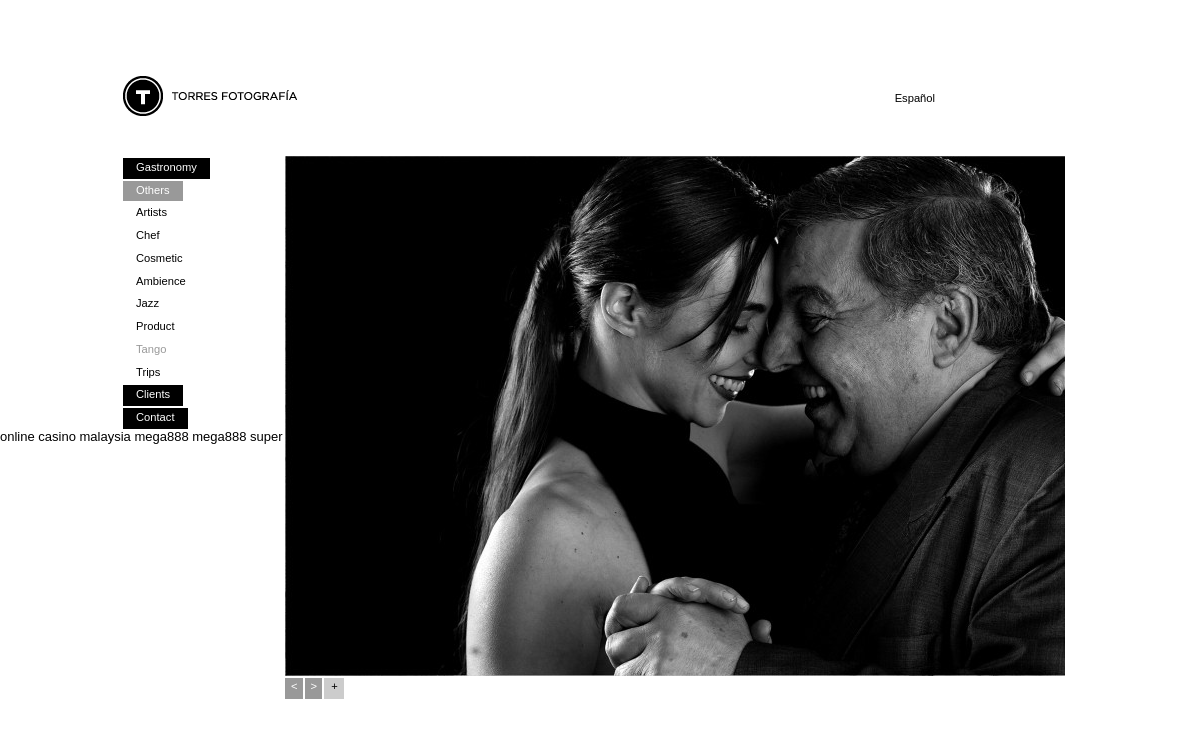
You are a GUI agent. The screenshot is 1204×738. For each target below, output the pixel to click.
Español (915, 98)
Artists (151, 212)
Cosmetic (159, 258)
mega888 (161, 436)
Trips (148, 372)
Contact (155, 417)
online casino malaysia (65, 436)
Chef (148, 235)
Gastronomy (166, 167)
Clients (153, 394)
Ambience (161, 281)
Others (153, 190)
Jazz (147, 303)
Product (155, 326)
